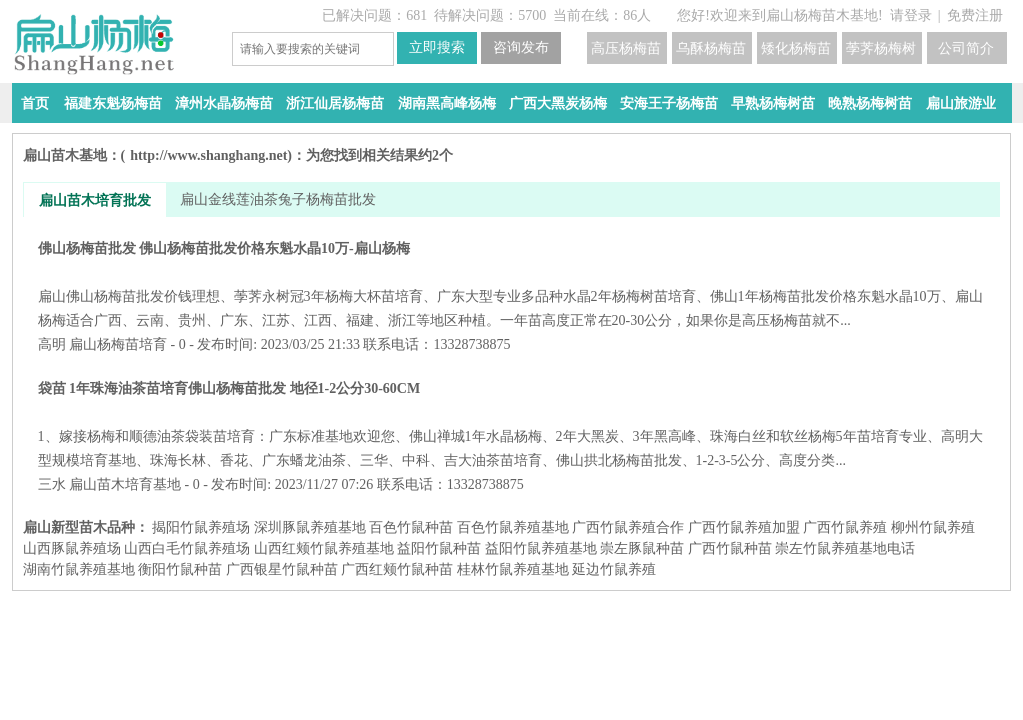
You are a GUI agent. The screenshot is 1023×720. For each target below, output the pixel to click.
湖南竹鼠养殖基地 (79, 569)
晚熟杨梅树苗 (870, 103)
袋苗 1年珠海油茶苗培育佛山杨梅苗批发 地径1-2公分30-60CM (511, 424)
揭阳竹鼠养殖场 (201, 527)
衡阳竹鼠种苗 (180, 569)
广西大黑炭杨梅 (558, 103)
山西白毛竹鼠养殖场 (187, 548)
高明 (52, 344)
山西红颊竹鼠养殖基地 (324, 548)
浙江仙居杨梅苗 (335, 103)
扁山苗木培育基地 (125, 484)
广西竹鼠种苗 (730, 548)
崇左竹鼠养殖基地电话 (845, 548)
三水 (52, 484)
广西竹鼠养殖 (845, 527)
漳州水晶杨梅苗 (224, 103)
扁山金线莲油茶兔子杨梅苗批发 (278, 199)
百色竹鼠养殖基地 (513, 527)
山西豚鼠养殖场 (72, 548)
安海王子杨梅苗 (669, 103)
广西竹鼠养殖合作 (628, 527)
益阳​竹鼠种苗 (439, 548)
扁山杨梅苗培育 (118, 344)
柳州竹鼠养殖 (933, 527)
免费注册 (975, 15)
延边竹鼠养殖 (614, 569)
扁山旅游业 (961, 103)
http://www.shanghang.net (208, 155)
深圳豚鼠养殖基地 (310, 527)
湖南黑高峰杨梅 (447, 103)
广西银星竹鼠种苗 (282, 569)
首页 (35, 103)
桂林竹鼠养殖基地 (513, 569)
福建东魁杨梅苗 (113, 103)
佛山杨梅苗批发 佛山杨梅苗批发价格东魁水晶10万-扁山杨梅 (511, 284)
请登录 (911, 15)
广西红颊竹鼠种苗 (397, 569)
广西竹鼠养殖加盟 (744, 527)
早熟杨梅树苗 (773, 103)
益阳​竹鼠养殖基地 (541, 548)
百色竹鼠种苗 (411, 527)
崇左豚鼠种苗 (642, 548)
